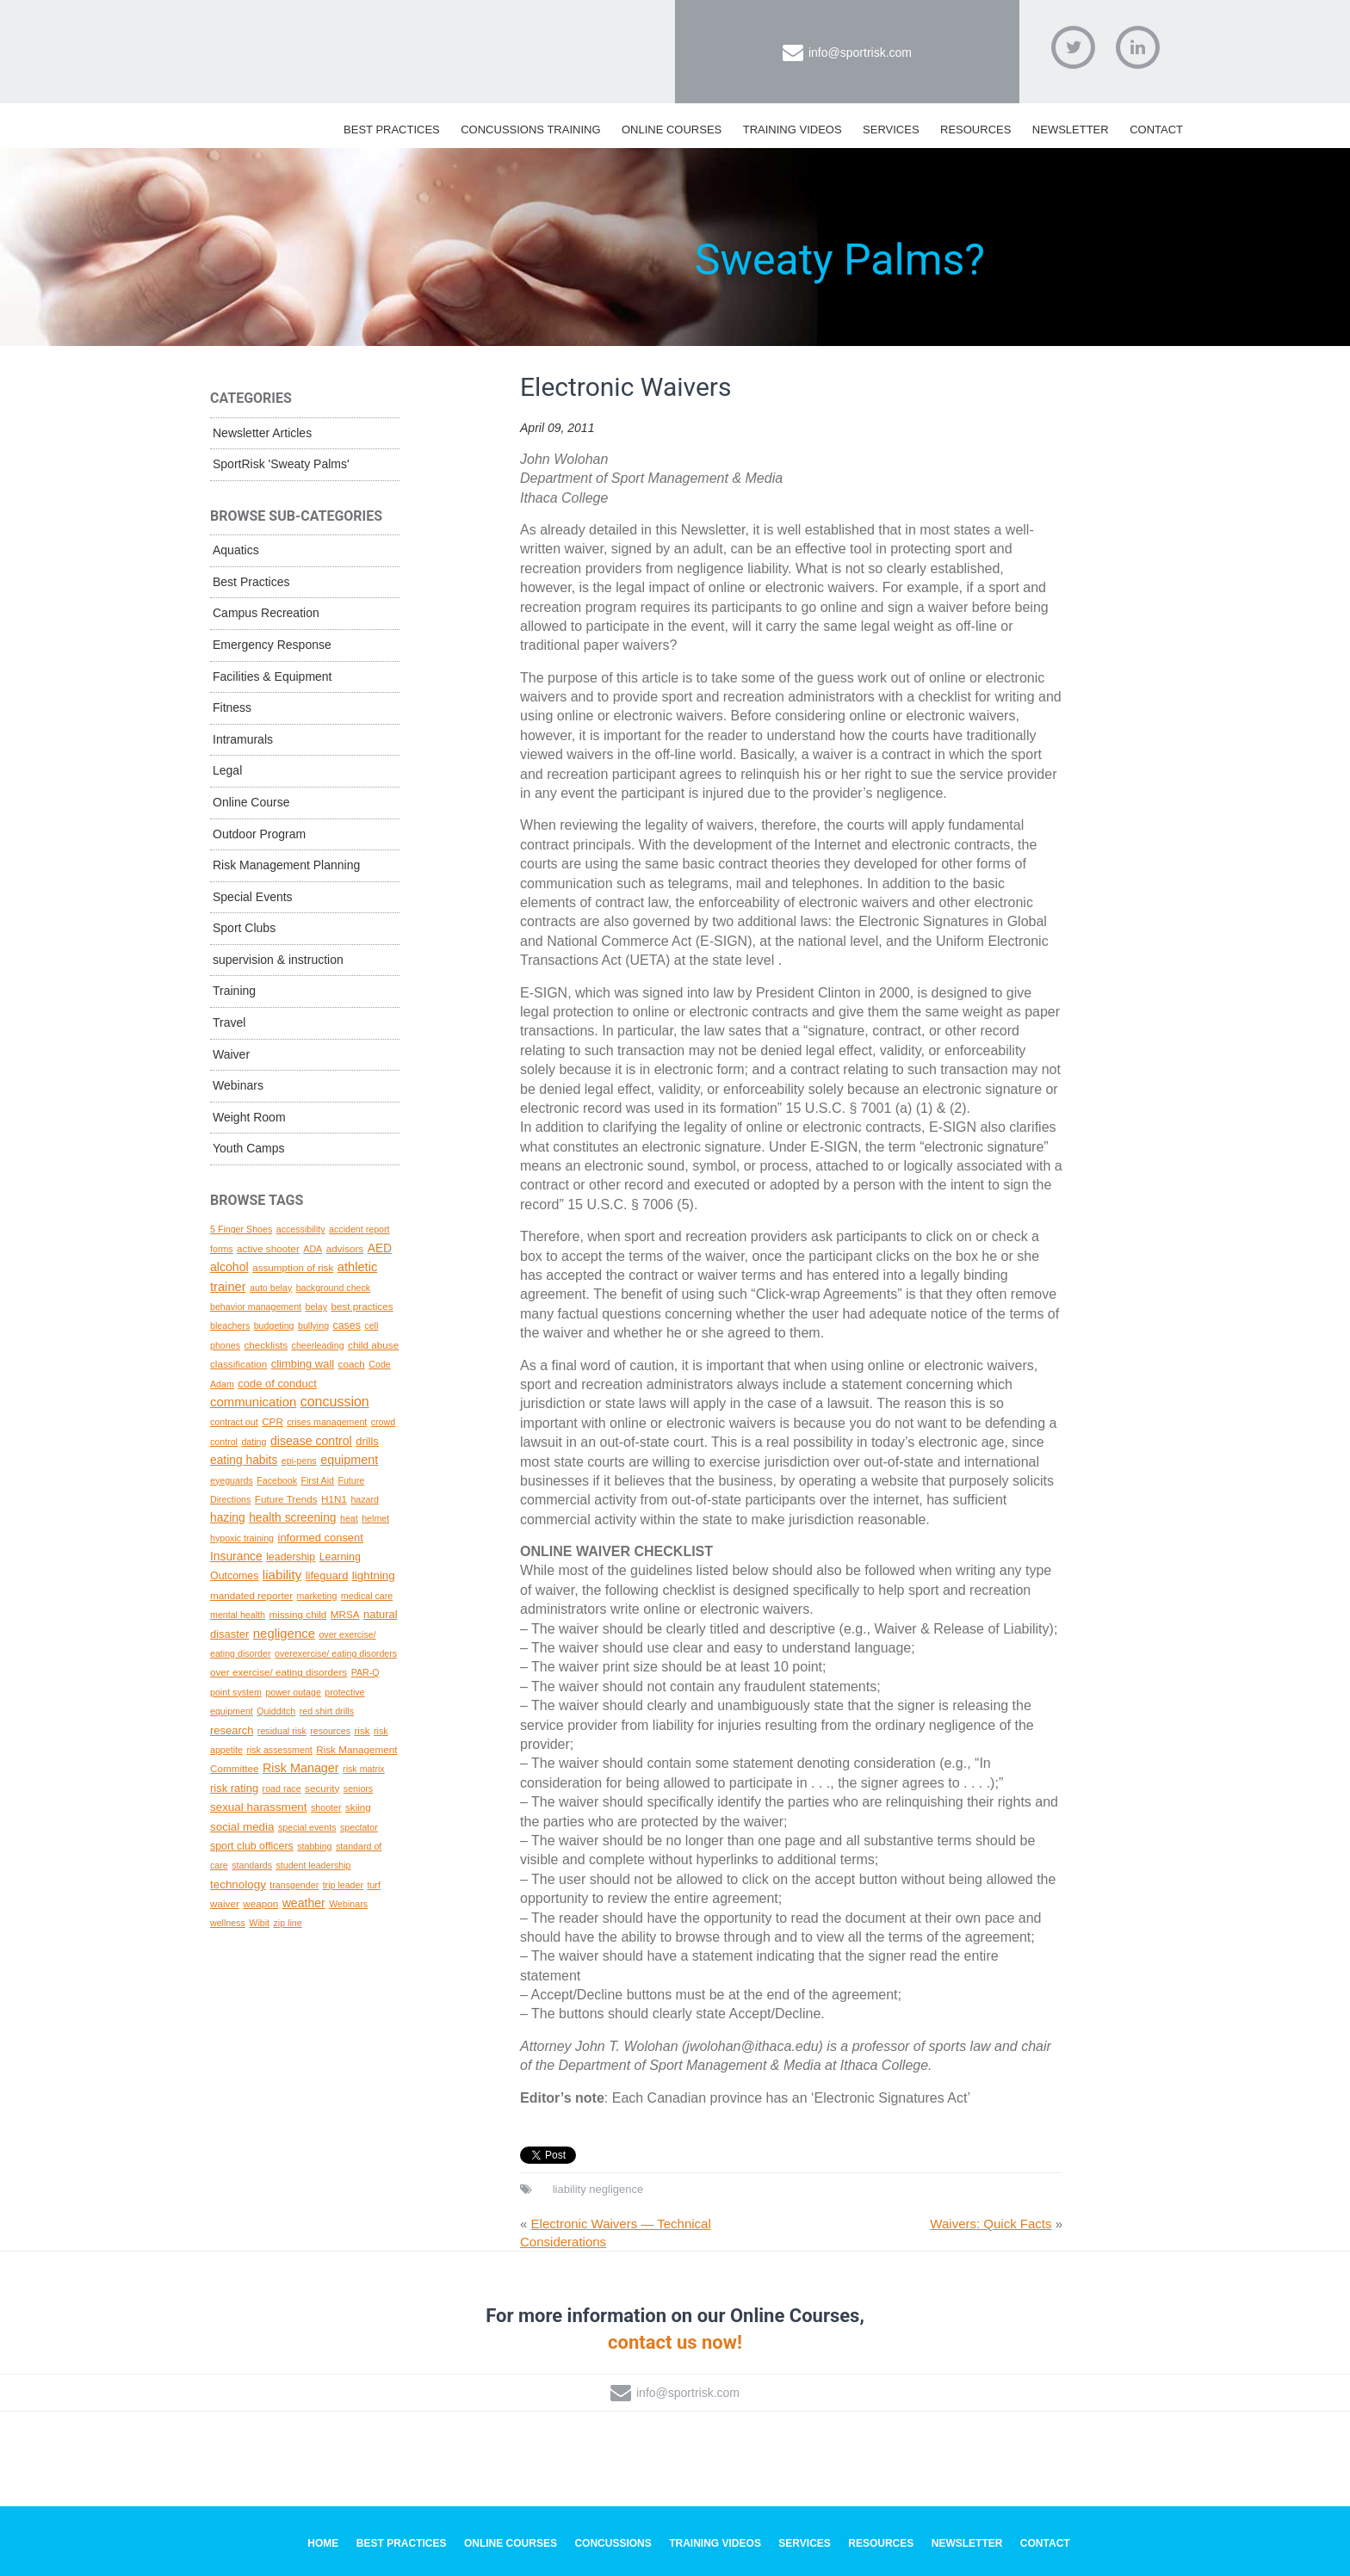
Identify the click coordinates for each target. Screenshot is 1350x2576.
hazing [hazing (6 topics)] (227, 1517)
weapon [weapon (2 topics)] (260, 1903)
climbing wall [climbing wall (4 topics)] (302, 1363)
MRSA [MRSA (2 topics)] (345, 1614)
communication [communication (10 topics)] (253, 1402)
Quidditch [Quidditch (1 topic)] (276, 1711)
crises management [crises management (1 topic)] (327, 1422)
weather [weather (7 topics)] (303, 1903)
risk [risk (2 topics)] (361, 1730)
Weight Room (249, 1117)
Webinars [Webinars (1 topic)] (348, 1904)
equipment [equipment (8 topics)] (349, 1460)
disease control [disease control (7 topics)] (311, 1441)
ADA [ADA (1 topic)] (312, 1249)
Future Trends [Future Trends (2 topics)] (286, 1498)
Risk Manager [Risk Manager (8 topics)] (301, 1768)
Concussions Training (530, 129)
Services (891, 129)
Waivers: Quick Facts (990, 2223)
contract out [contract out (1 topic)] (234, 1422)
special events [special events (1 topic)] (307, 1827)
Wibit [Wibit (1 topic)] (259, 1923)
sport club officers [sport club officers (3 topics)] (252, 1846)
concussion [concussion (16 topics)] (334, 1401)
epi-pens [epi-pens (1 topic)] (299, 1460)
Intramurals (243, 739)
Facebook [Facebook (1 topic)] (277, 1480)
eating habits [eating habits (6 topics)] (243, 1460)
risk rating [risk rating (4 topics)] (234, 1788)
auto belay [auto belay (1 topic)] (271, 1287)
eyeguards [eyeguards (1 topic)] (231, 1480)
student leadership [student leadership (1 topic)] (313, 1865)
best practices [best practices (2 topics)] (362, 1306)
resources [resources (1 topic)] (330, 1731)
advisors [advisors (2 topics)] (345, 1248)
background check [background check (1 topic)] (333, 1287)
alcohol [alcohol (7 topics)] (229, 1267)
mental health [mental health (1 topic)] (237, 1614)
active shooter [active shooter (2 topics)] (268, 1248)
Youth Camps (249, 1148)
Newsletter (1070, 129)
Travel (229, 1022)
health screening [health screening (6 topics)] (292, 1517)
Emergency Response (272, 645)
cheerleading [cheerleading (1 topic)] (318, 1345)
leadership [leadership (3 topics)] (290, 1557)
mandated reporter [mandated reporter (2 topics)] (251, 1595)
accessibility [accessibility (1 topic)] (300, 1229)
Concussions (612, 2543)
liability (569, 2189)
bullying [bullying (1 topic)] (313, 1325)
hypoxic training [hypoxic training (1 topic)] (242, 1538)
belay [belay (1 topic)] (316, 1306)
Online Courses (671, 129)
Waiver (231, 1054)
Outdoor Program (259, 834)
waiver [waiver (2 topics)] (224, 1903)
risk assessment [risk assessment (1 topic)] (279, 1750)
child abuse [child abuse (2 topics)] (373, 1344)
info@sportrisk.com (860, 52)
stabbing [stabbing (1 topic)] (314, 1846)
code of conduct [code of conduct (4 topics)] (277, 1383)
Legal (227, 770)
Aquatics (236, 550)
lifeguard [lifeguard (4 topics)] (327, 1575)
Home (322, 2543)
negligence (616, 2189)
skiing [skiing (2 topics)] (358, 1807)
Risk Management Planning (286, 865)
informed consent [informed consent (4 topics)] (320, 1537)
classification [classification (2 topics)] (238, 1363)
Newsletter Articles (262, 433)
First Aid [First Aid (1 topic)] (317, 1480)
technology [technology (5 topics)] (238, 1884)
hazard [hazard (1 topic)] (364, 1499)
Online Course (251, 802)
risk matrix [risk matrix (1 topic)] (364, 1769)
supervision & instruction (278, 960)
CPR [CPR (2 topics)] (272, 1421)
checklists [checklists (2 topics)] (266, 1344)
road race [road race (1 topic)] (282, 1788)
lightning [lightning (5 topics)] (373, 1575)
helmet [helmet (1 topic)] (375, 1518)
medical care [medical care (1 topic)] (367, 1596)
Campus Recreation (266, 613)
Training (234, 991)
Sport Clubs (244, 928)
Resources (975, 129)
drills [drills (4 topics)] (367, 1441)
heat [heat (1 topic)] (349, 1518)
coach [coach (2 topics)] (351, 1363)
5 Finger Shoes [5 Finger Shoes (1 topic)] (241, 1229)
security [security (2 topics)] (322, 1788)
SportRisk (395, 42)
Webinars (238, 1085)
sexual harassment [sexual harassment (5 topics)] (258, 1807)
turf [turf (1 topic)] (373, 1885)
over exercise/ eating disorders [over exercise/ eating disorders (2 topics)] (278, 1671)
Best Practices (392, 129)
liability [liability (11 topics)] (282, 1574)
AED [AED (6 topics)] (380, 1248)
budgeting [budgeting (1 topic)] (274, 1325)
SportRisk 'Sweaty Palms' (281, 464)
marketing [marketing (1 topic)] (317, 1596)
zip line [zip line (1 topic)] (287, 1923)
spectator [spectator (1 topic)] (359, 1827)
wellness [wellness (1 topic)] (227, 1923)
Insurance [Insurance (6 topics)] (236, 1556)
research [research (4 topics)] (231, 1730)
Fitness (232, 707)
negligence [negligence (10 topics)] (284, 1633)
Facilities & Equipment (272, 676)
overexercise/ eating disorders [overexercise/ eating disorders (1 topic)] (336, 1653)
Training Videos (792, 129)
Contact (1156, 129)
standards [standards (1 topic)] (252, 1865)
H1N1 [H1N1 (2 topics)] (334, 1498)
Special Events (253, 897)
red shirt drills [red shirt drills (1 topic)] (327, 1711)
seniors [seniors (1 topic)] (358, 1788)
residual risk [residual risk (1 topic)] (282, 1731)
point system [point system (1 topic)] (236, 1692)
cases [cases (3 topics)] (347, 1325)
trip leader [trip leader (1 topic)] (343, 1885)
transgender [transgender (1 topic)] (294, 1885)
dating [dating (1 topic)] (253, 1441)
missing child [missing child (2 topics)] (297, 1614)
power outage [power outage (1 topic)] (293, 1692)
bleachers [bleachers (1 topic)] (230, 1325)
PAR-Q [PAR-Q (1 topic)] (365, 1672)
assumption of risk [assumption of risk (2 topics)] (292, 1267)
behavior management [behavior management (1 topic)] (255, 1306)
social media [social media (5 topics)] (242, 1826)
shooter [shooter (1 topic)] (326, 1807)
